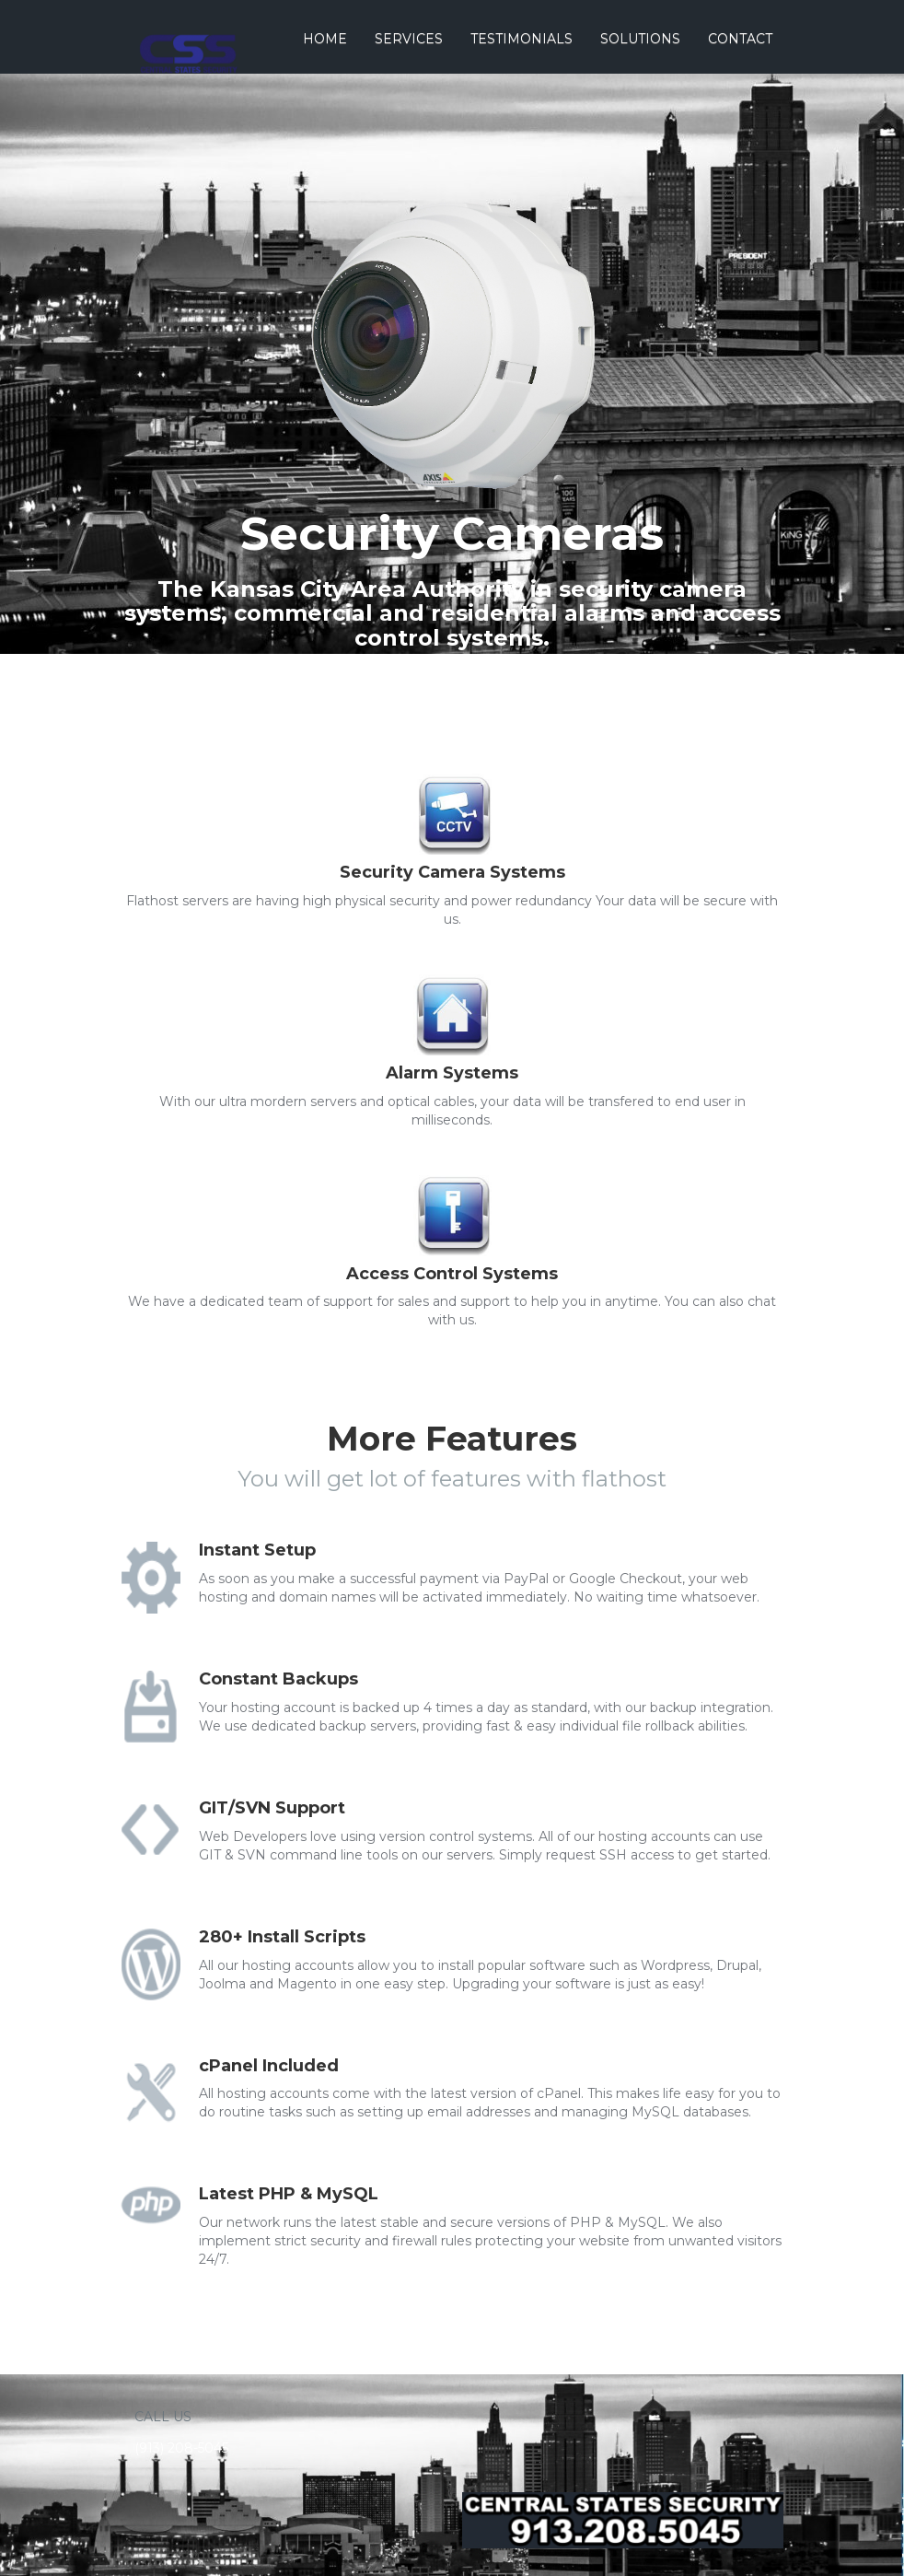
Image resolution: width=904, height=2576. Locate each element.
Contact (740, 38)
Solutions (640, 38)
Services (409, 38)
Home (325, 38)
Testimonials (521, 38)
